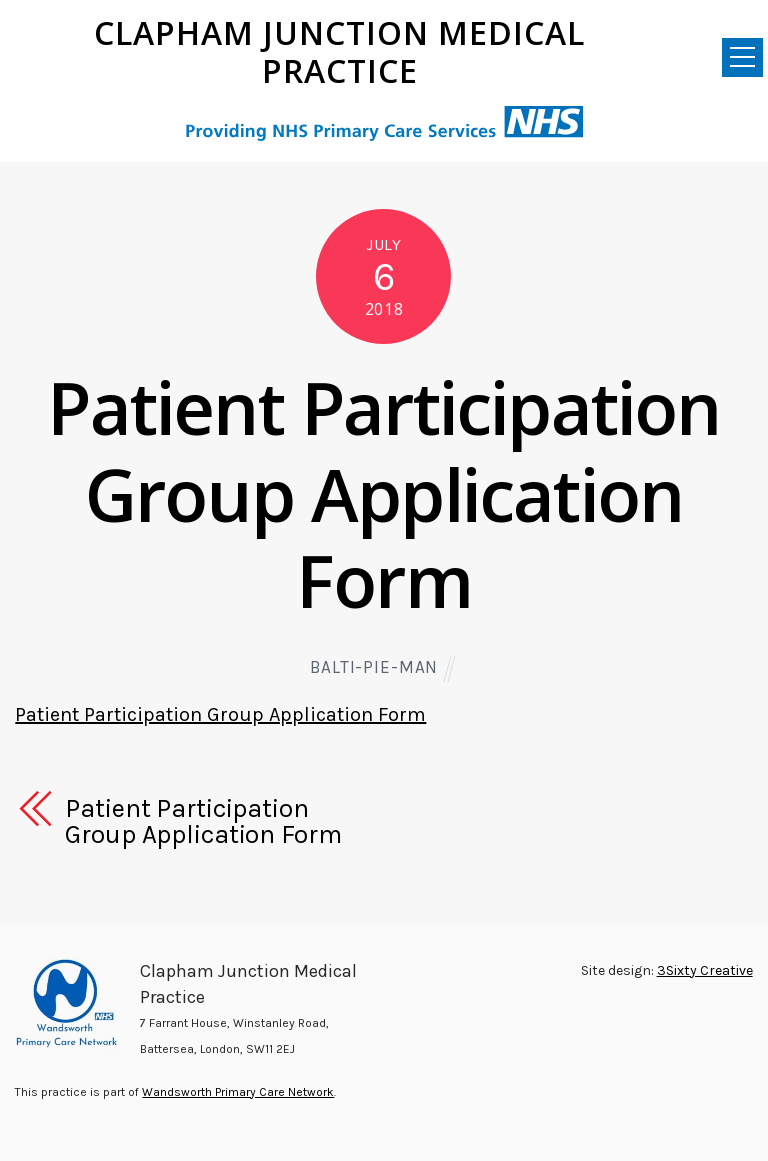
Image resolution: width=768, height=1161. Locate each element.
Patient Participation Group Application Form (383, 493)
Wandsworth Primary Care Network (238, 1092)
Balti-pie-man (374, 667)
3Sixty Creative (705, 970)
